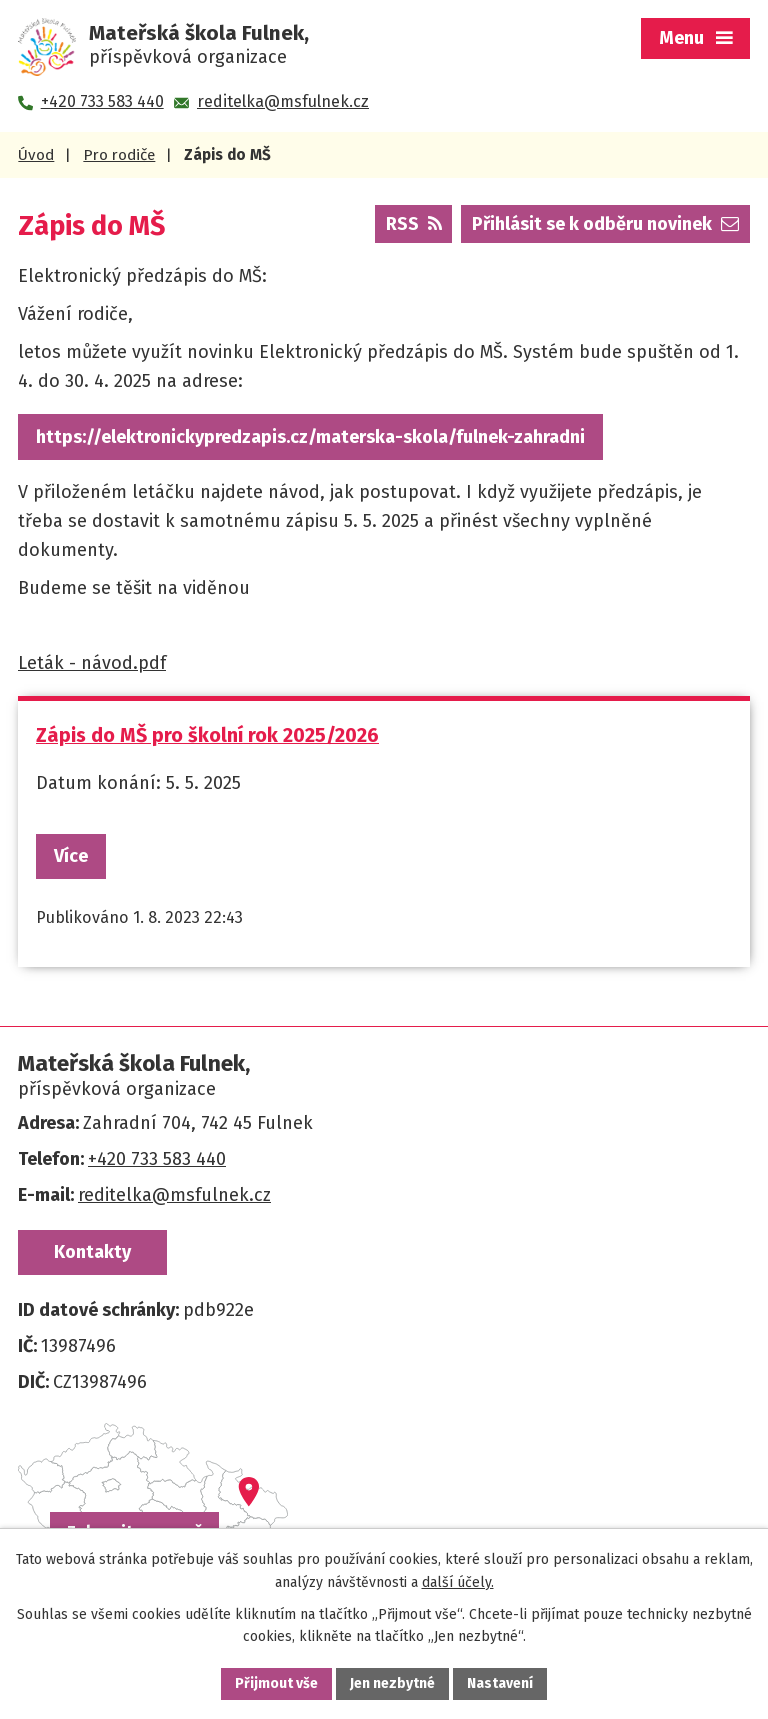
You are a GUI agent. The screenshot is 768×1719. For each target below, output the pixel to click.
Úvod (36, 155)
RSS (414, 224)
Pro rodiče (119, 155)
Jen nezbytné (392, 1683)
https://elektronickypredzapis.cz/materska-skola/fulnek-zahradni (310, 437)
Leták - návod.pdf (92, 663)
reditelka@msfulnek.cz (174, 1195)
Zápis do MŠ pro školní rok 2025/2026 (207, 735)
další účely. (458, 1582)
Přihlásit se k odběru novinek (605, 224)
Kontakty (92, 1252)
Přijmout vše (276, 1683)
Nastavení (500, 1683)
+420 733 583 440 (157, 1159)
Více (71, 856)
